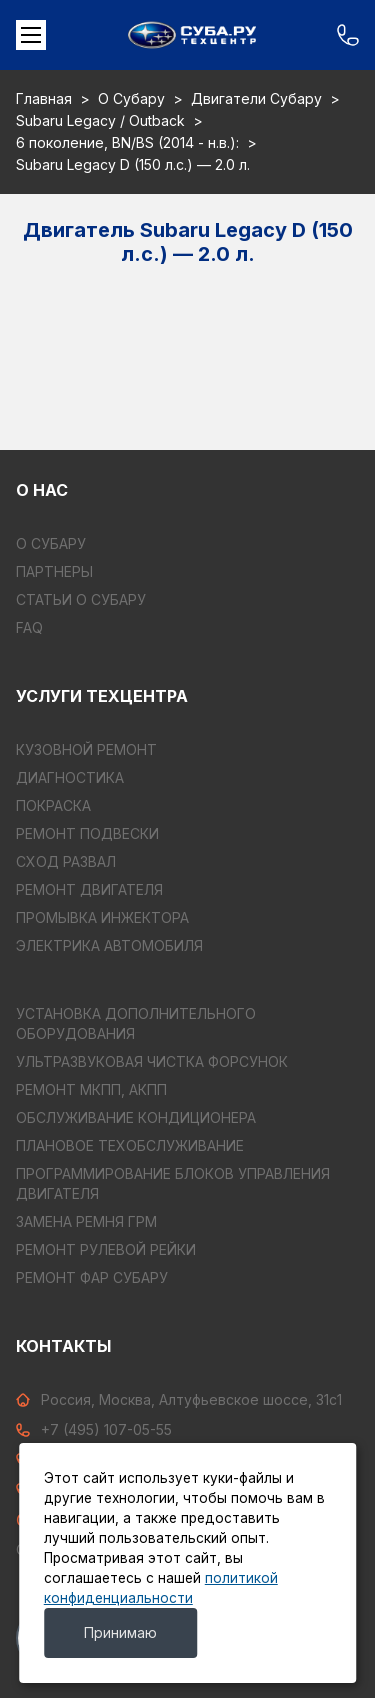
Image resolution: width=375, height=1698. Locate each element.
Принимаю (120, 1632)
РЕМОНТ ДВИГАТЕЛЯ (89, 889)
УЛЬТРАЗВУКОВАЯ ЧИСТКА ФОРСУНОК (152, 1061)
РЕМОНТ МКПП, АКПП (91, 1089)
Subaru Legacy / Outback (100, 120)
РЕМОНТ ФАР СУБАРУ (92, 1277)
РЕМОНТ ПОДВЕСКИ (87, 833)
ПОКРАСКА (53, 805)
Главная (44, 98)
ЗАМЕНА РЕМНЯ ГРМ (86, 1221)
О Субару (131, 98)
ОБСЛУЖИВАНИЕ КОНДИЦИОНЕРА (136, 1117)
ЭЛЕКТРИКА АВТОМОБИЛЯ (109, 945)
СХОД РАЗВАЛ (66, 861)
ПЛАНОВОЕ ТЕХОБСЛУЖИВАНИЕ (130, 1145)
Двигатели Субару (256, 98)
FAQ (29, 627)
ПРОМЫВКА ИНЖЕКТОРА (102, 917)
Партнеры (54, 571)
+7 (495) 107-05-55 (94, 1429)
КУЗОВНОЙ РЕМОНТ (86, 749)
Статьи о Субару (81, 599)
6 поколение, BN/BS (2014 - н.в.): (127, 142)
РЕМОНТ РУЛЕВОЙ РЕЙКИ (106, 1249)
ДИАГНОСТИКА (70, 777)
